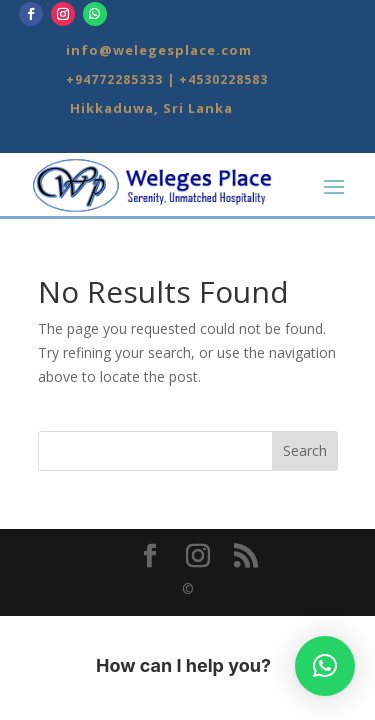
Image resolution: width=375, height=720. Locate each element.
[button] (325, 666)
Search (305, 450)
